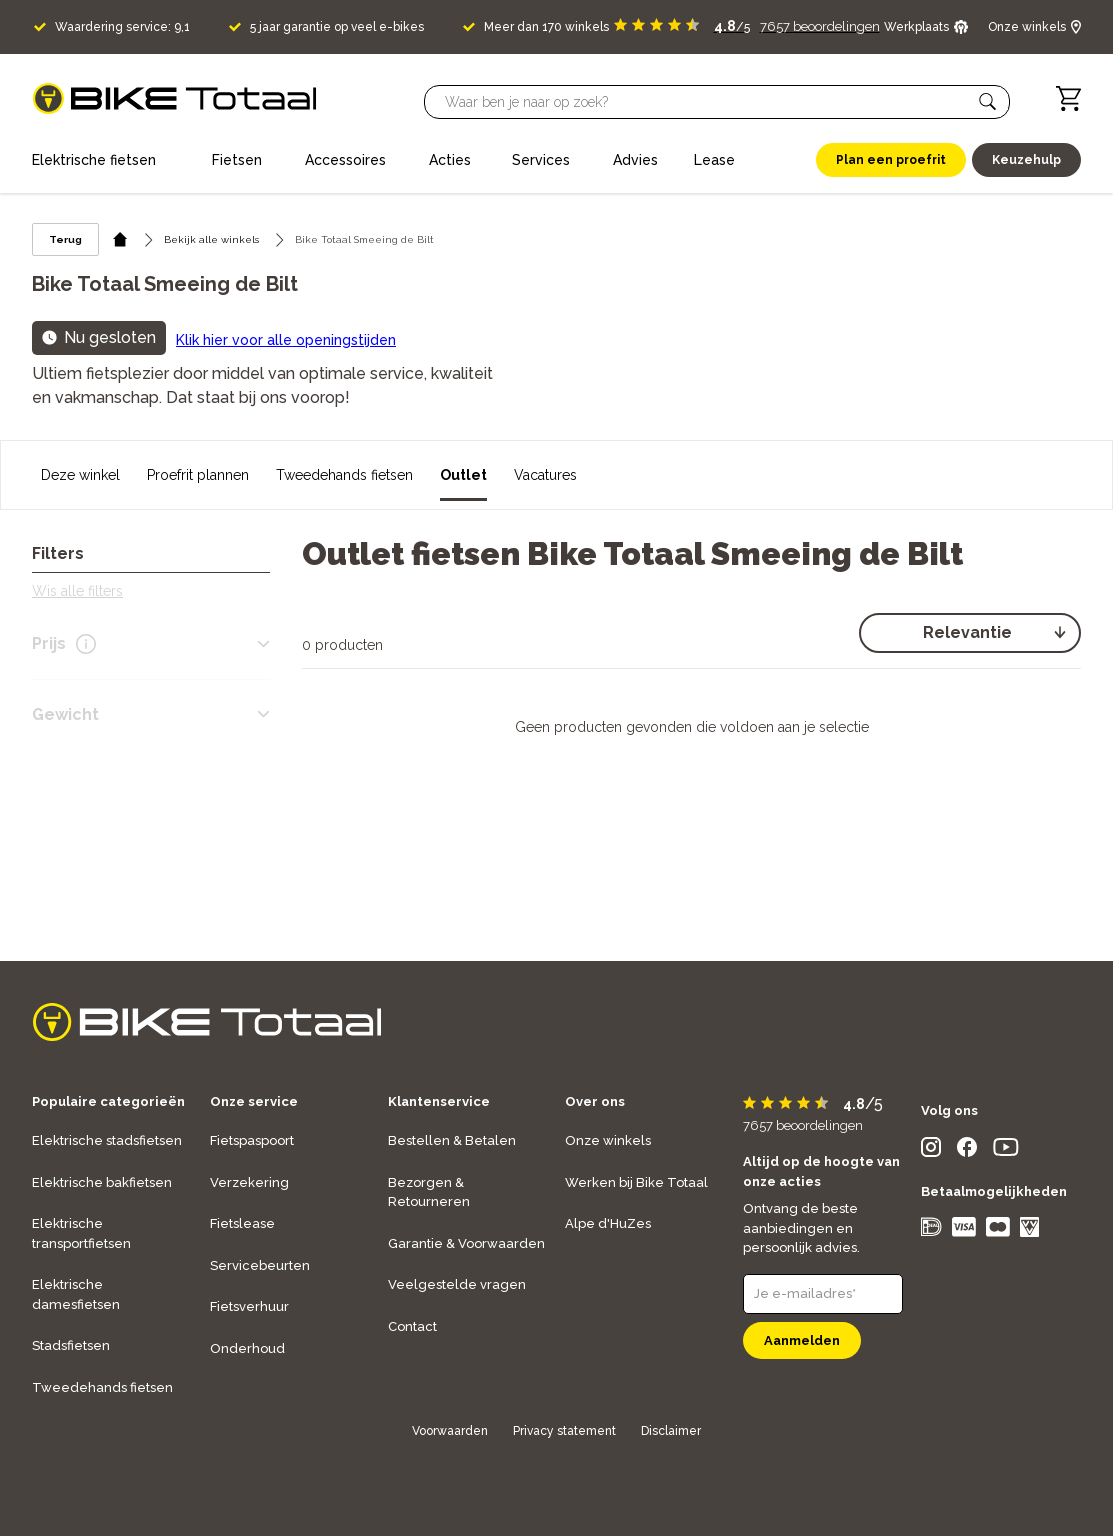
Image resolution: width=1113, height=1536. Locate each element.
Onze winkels (608, 1140)
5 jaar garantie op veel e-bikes (337, 27)
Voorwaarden (450, 1431)
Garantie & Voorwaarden (466, 1243)
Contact (412, 1326)
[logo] (174, 98)
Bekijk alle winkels (211, 239)
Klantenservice (439, 1101)
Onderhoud (247, 1348)
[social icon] (931, 1151)
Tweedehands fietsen (344, 475)
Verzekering (249, 1182)
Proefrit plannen (198, 475)
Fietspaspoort (252, 1140)
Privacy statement (564, 1431)
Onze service (254, 1101)
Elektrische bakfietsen (102, 1182)
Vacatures (545, 475)
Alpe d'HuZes (608, 1223)
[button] (988, 102)
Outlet (463, 475)
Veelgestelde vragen (457, 1284)
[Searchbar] (708, 102)
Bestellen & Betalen (452, 1140)
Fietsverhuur (249, 1306)
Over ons (595, 1101)
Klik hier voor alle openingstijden (286, 340)
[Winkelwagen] (1068, 98)
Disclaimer (671, 1431)
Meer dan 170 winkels (546, 27)
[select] (970, 633)
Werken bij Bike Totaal (636, 1182)
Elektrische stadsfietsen (107, 1140)
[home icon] (120, 239)
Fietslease (242, 1223)
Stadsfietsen (71, 1345)
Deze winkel (80, 475)
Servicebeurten (260, 1265)
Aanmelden (802, 1340)
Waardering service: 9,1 (122, 27)
